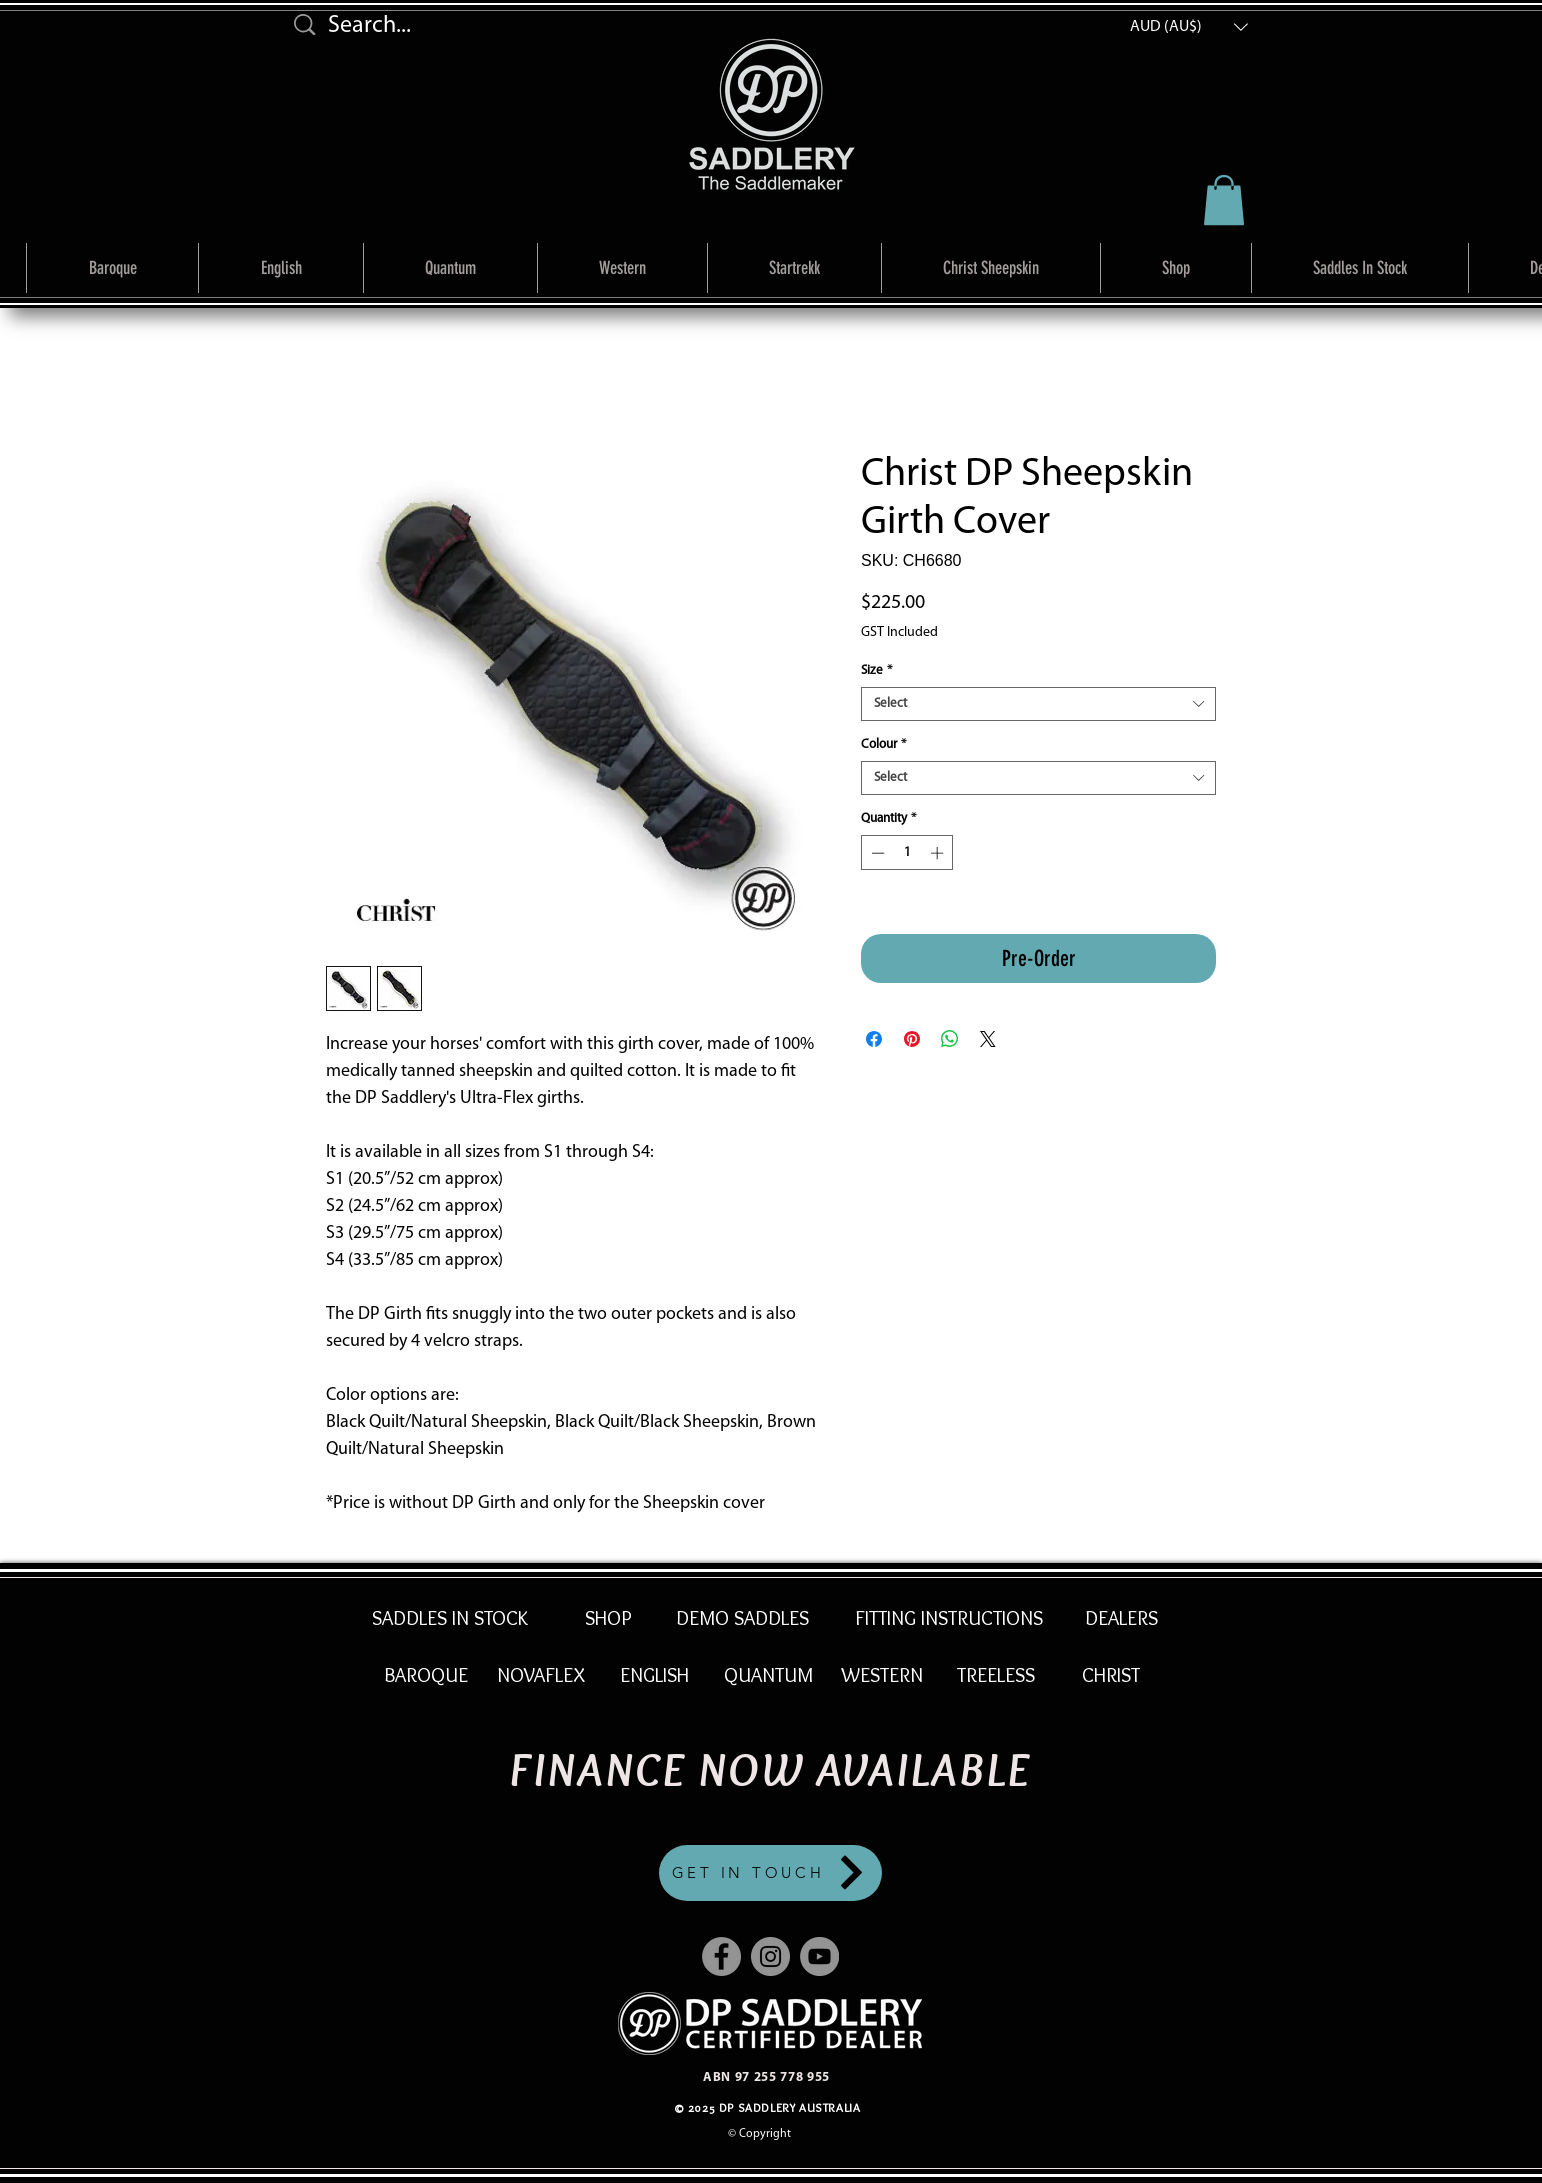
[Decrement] (876, 853)
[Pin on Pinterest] (912, 1039)
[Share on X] (988, 1039)
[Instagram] (770, 1956)
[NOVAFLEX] (541, 1675)
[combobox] (1038, 704)
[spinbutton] (907, 853)
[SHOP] (608, 1618)
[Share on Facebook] (874, 1039)
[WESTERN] (882, 1675)
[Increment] (939, 853)
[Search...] (456, 27)
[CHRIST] (1111, 1675)
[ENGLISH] (654, 1675)
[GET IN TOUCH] (770, 1873)
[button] (1189, 27)
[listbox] (1189, 27)
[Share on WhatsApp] (950, 1039)
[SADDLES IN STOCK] (449, 1618)
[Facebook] (721, 1956)
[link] (1224, 200)
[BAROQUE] (426, 1675)
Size (876, 670)
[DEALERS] (1121, 1618)
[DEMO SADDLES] (742, 1618)
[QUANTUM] (768, 1675)
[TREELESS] (996, 1675)
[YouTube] (819, 1956)
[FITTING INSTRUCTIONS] (949, 1618)
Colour (883, 744)
